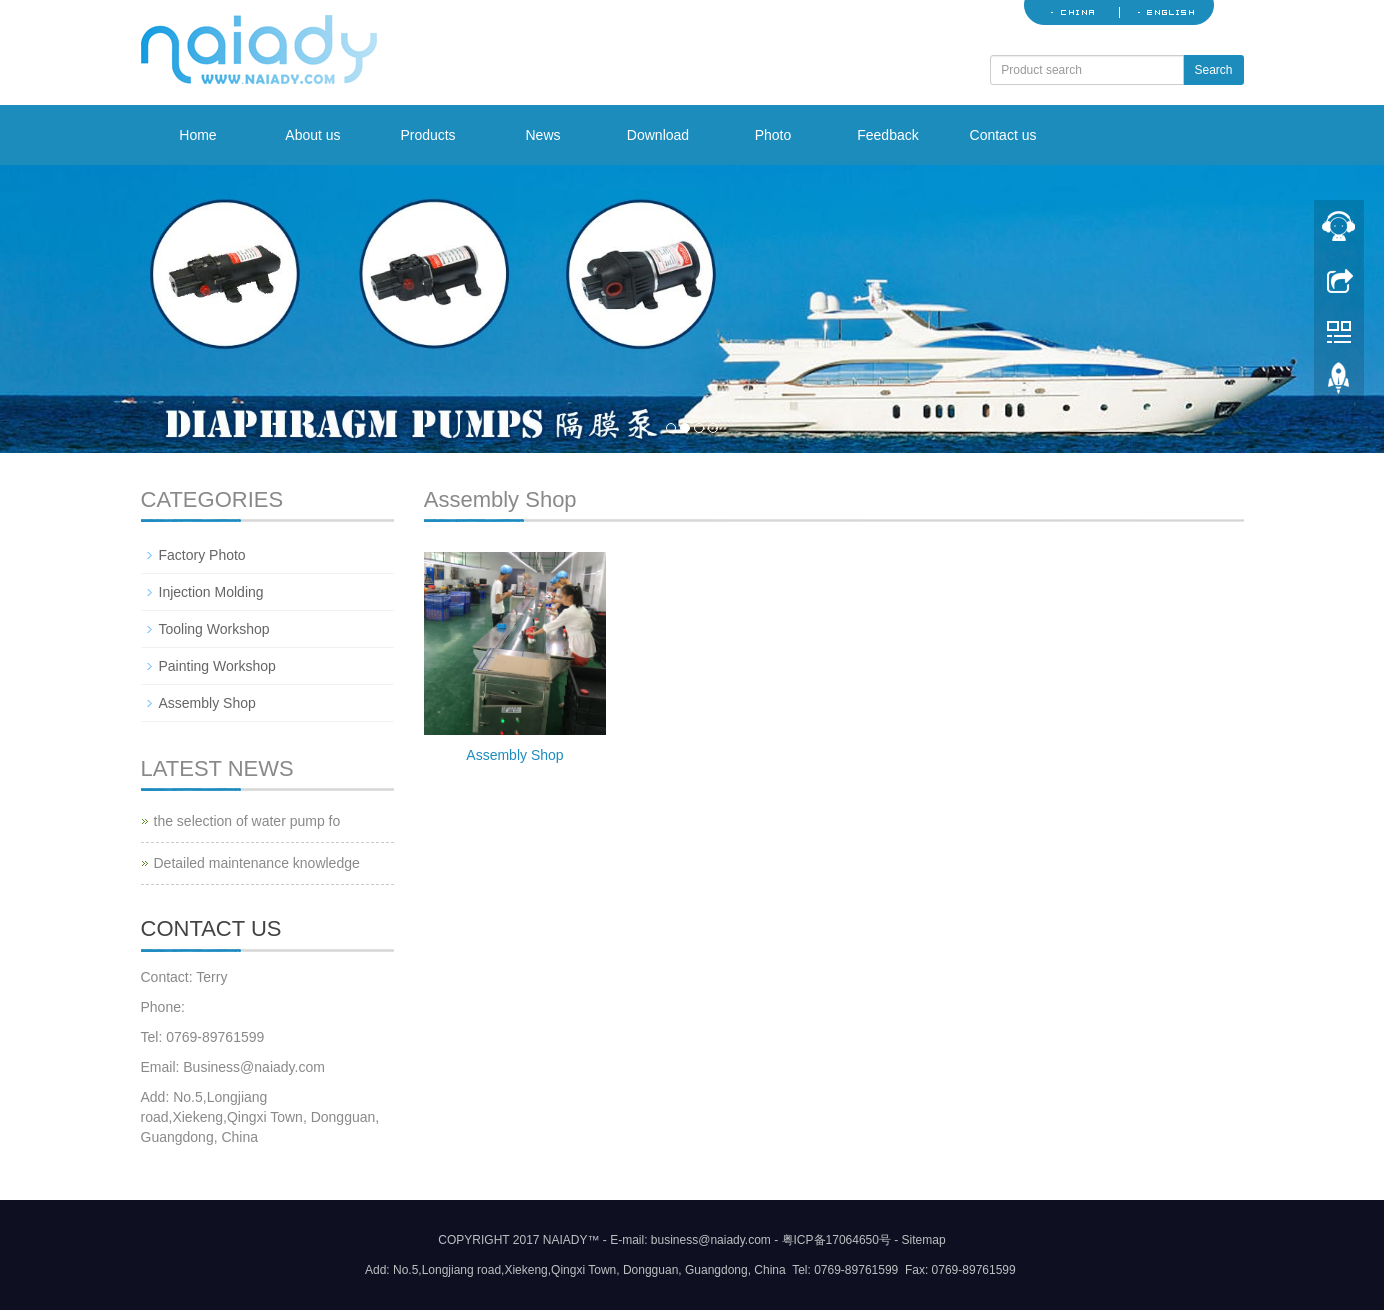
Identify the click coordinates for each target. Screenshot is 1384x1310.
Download (658, 135)
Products (427, 135)
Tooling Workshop (214, 629)
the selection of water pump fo (247, 821)
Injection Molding (211, 592)
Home (197, 135)
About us (312, 135)
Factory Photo (202, 555)
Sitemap (924, 1240)
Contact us (1003, 135)
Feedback (887, 135)
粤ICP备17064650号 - (840, 1240)
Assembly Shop (514, 755)
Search (1213, 70)
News (542, 135)
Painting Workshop (217, 666)
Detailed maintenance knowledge (257, 863)
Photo (773, 135)
